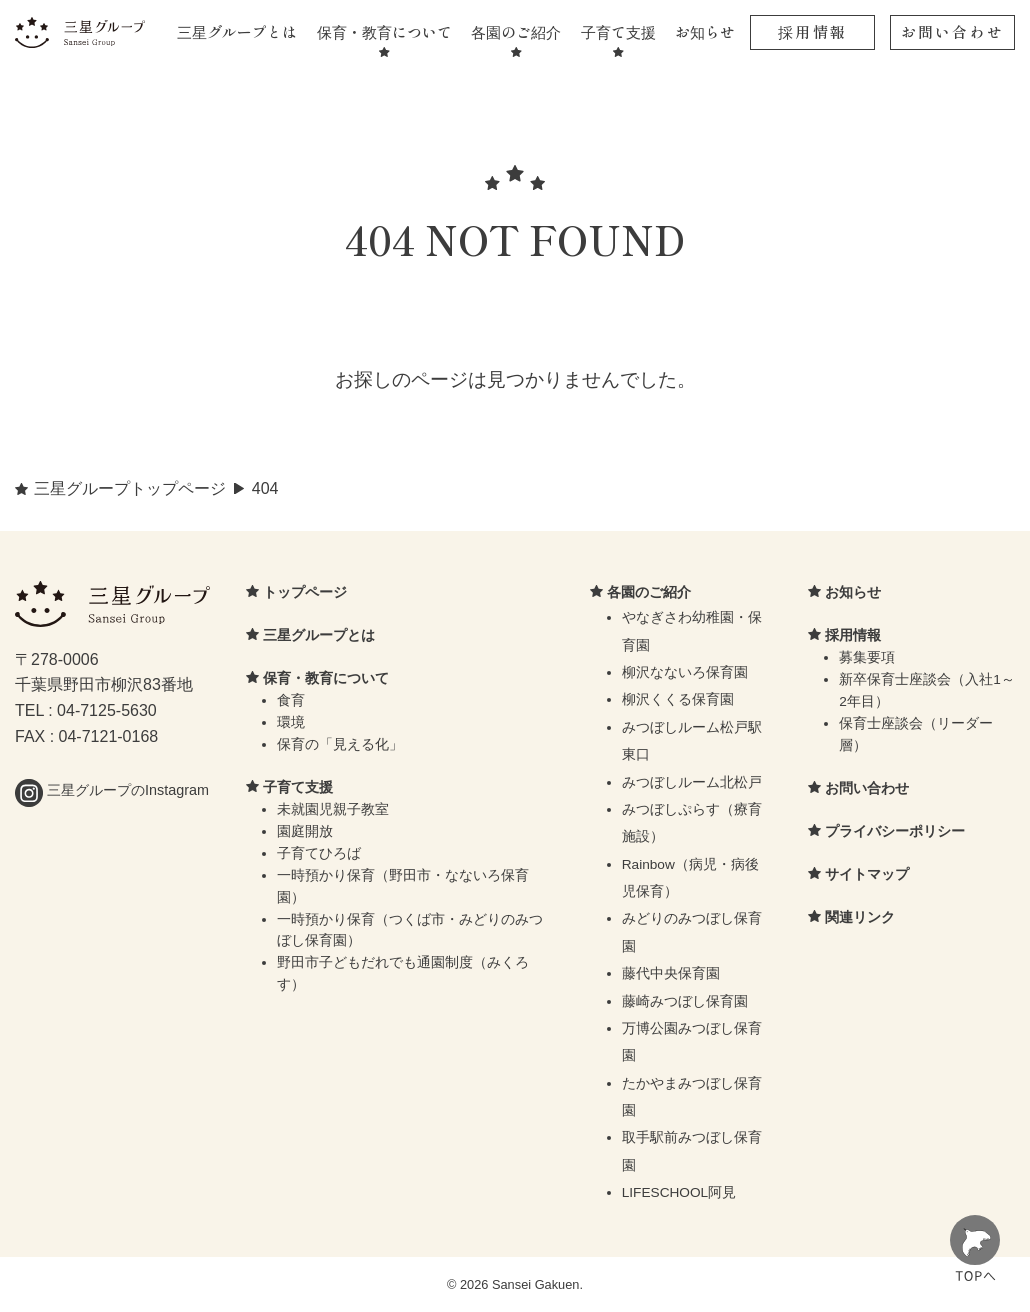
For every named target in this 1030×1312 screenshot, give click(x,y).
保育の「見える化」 (340, 744)
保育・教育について (384, 31)
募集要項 (867, 657)
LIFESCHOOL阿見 (679, 1192)
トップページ (305, 592)
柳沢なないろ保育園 (685, 672)
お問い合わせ (952, 31)
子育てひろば (319, 853)
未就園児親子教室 (333, 809)
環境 (291, 722)
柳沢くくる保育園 (678, 699)
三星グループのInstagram (112, 790)
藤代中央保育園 (671, 973)
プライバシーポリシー (895, 831)
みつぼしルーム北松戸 (692, 782)
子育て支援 (618, 31)
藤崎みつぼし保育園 (685, 1001)
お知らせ (705, 31)
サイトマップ (867, 874)
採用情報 (812, 31)
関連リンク (860, 917)
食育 (291, 700)
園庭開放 (305, 831)
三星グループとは (237, 31)
